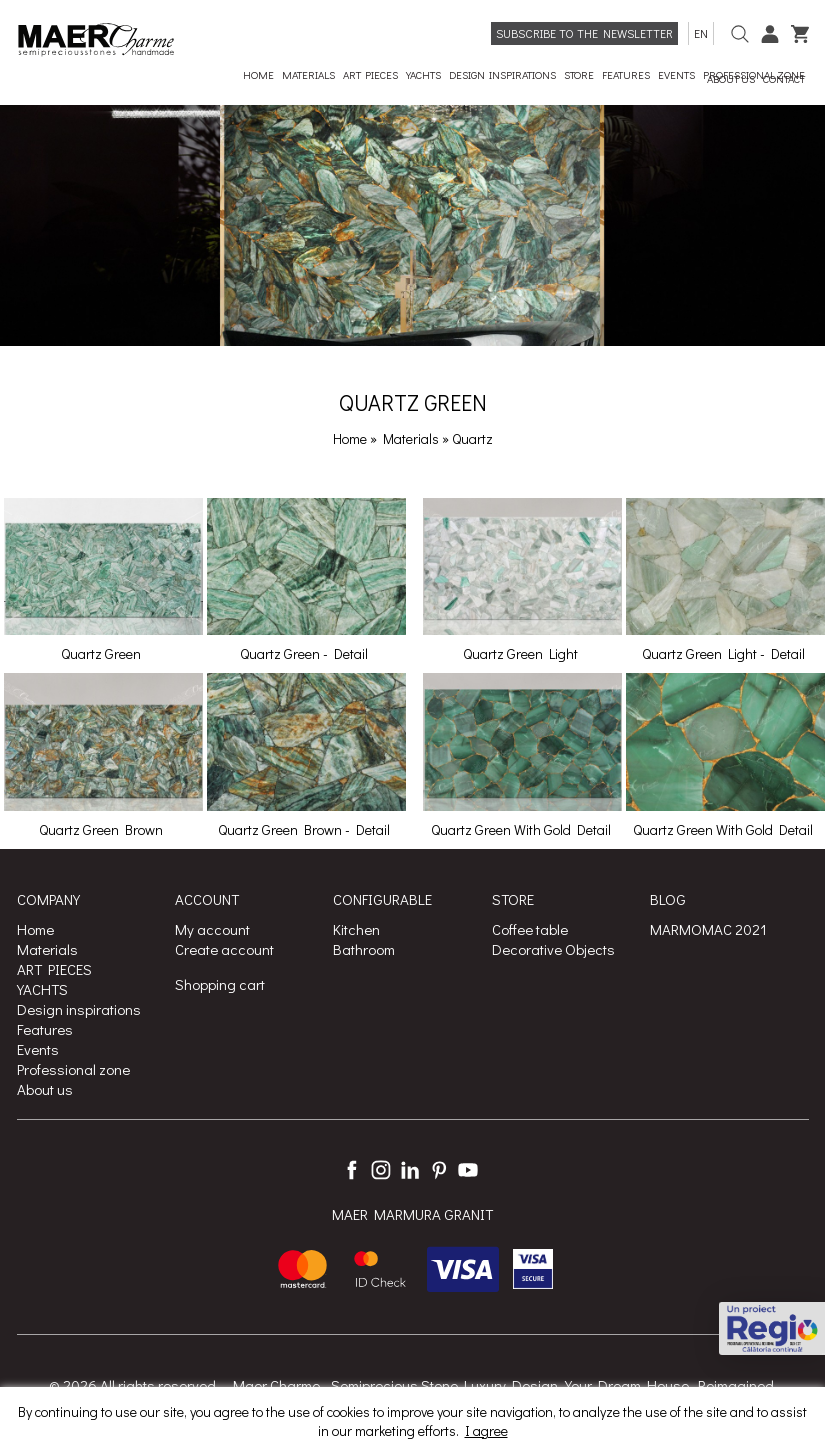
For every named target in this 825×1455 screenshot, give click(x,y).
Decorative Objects (553, 949)
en (701, 33)
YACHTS (42, 989)
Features (45, 1029)
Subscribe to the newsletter (584, 33)
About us (45, 1089)
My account (212, 929)
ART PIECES (54, 969)
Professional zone (73, 1069)
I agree (486, 1430)
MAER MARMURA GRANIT (412, 1214)
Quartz (472, 438)
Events (38, 1049)
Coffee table (530, 929)
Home (350, 438)
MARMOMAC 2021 (708, 929)
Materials (412, 438)
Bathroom (364, 949)
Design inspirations (79, 1009)
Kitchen (356, 929)
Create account (224, 949)
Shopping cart (220, 984)
